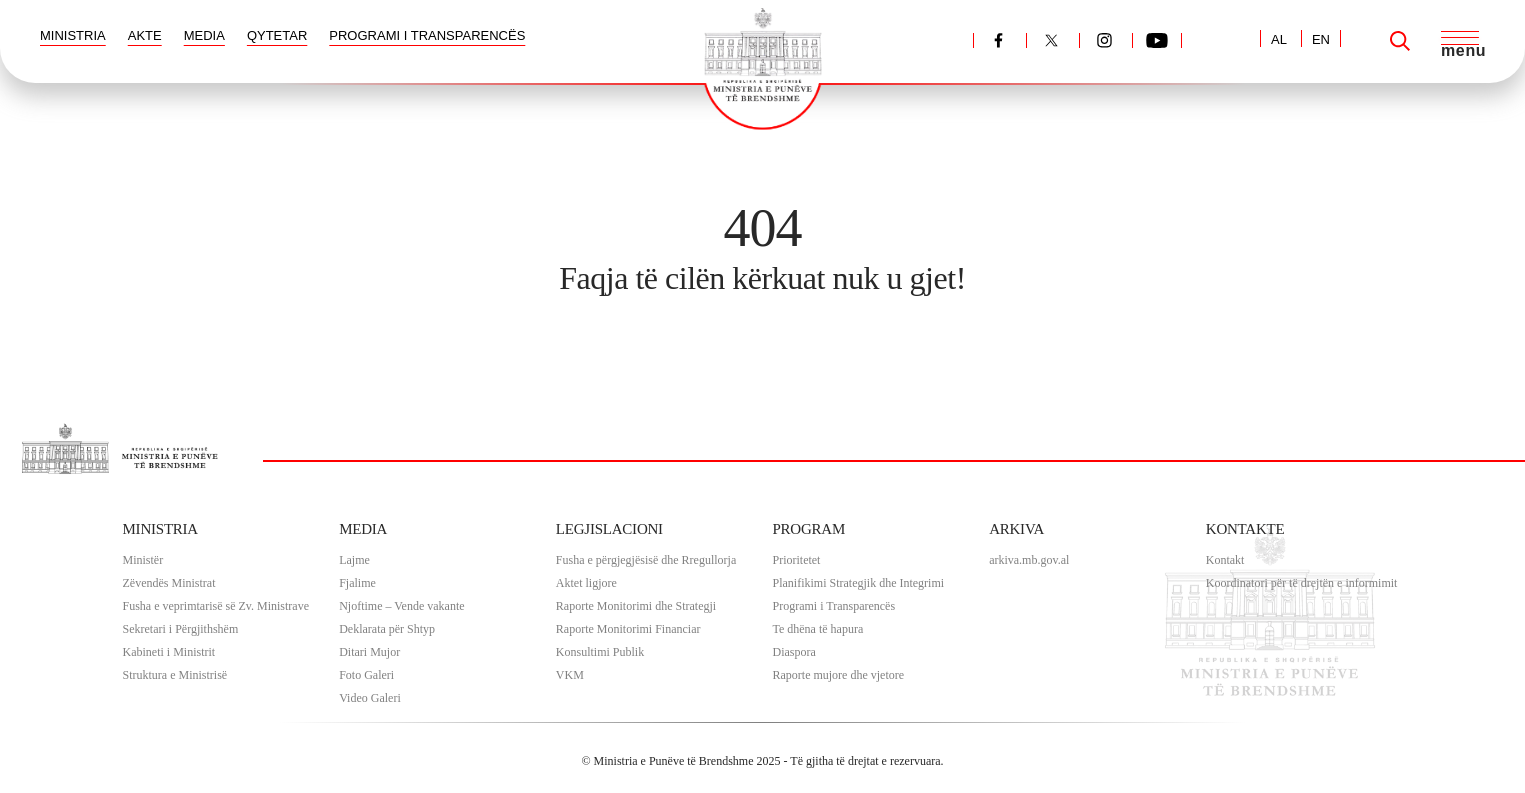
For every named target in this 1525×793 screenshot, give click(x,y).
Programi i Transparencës (833, 606)
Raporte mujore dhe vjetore (838, 675)
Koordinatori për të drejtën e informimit (1302, 583)
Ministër (143, 560)
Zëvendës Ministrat (169, 583)
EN (1321, 39)
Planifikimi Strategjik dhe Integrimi (858, 583)
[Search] (1400, 41)
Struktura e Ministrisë (175, 675)
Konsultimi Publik (600, 652)
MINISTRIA (73, 35)
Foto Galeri (366, 675)
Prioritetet (796, 560)
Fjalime (357, 583)
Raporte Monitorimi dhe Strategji (636, 606)
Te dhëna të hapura (817, 629)
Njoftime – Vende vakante (401, 606)
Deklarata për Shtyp (387, 629)
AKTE (145, 35)
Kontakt (1225, 560)
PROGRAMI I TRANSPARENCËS (427, 35)
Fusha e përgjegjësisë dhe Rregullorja (646, 560)
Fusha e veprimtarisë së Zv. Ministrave (216, 606)
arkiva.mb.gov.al (1029, 560)
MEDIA (204, 35)
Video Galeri (370, 698)
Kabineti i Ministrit (169, 652)
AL (1279, 39)
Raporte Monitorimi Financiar (628, 629)
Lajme (354, 560)
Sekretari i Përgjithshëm (181, 629)
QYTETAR (277, 35)
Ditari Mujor (369, 652)
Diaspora (793, 652)
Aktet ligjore (586, 583)
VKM (570, 675)
